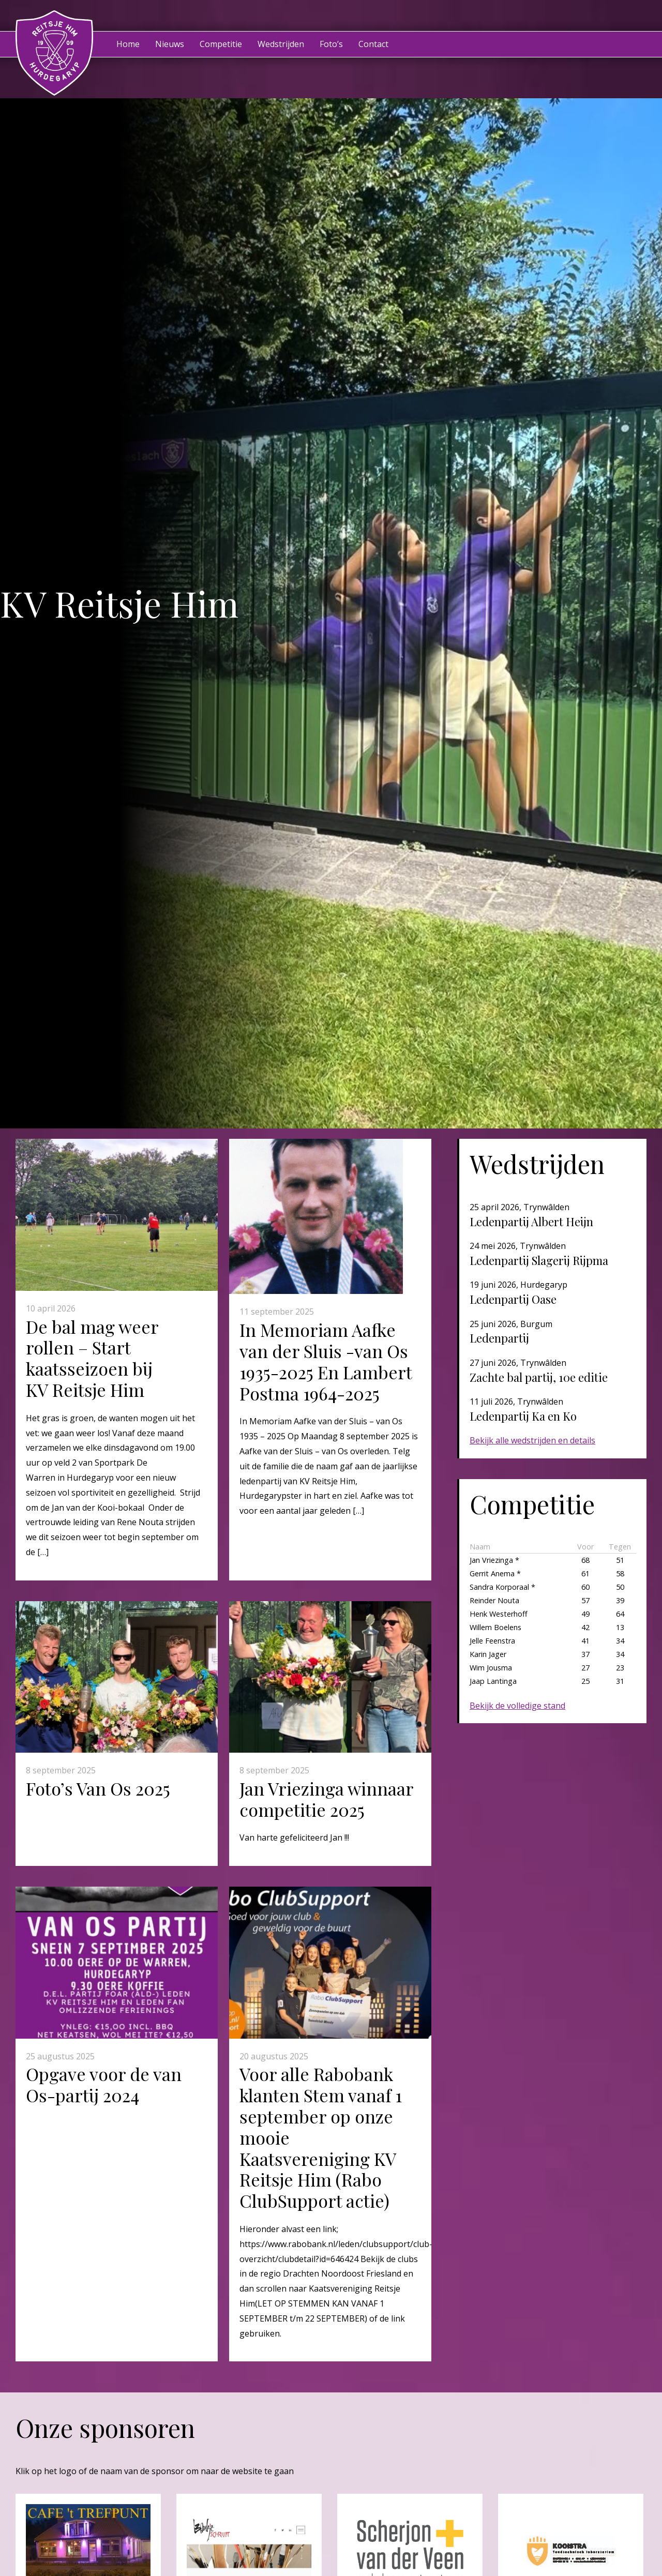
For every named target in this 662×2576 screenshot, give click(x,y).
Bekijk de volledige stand (517, 1705)
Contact (373, 44)
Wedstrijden (281, 44)
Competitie (221, 44)
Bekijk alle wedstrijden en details (532, 1440)
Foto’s (331, 44)
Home (128, 44)
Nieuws (169, 44)
